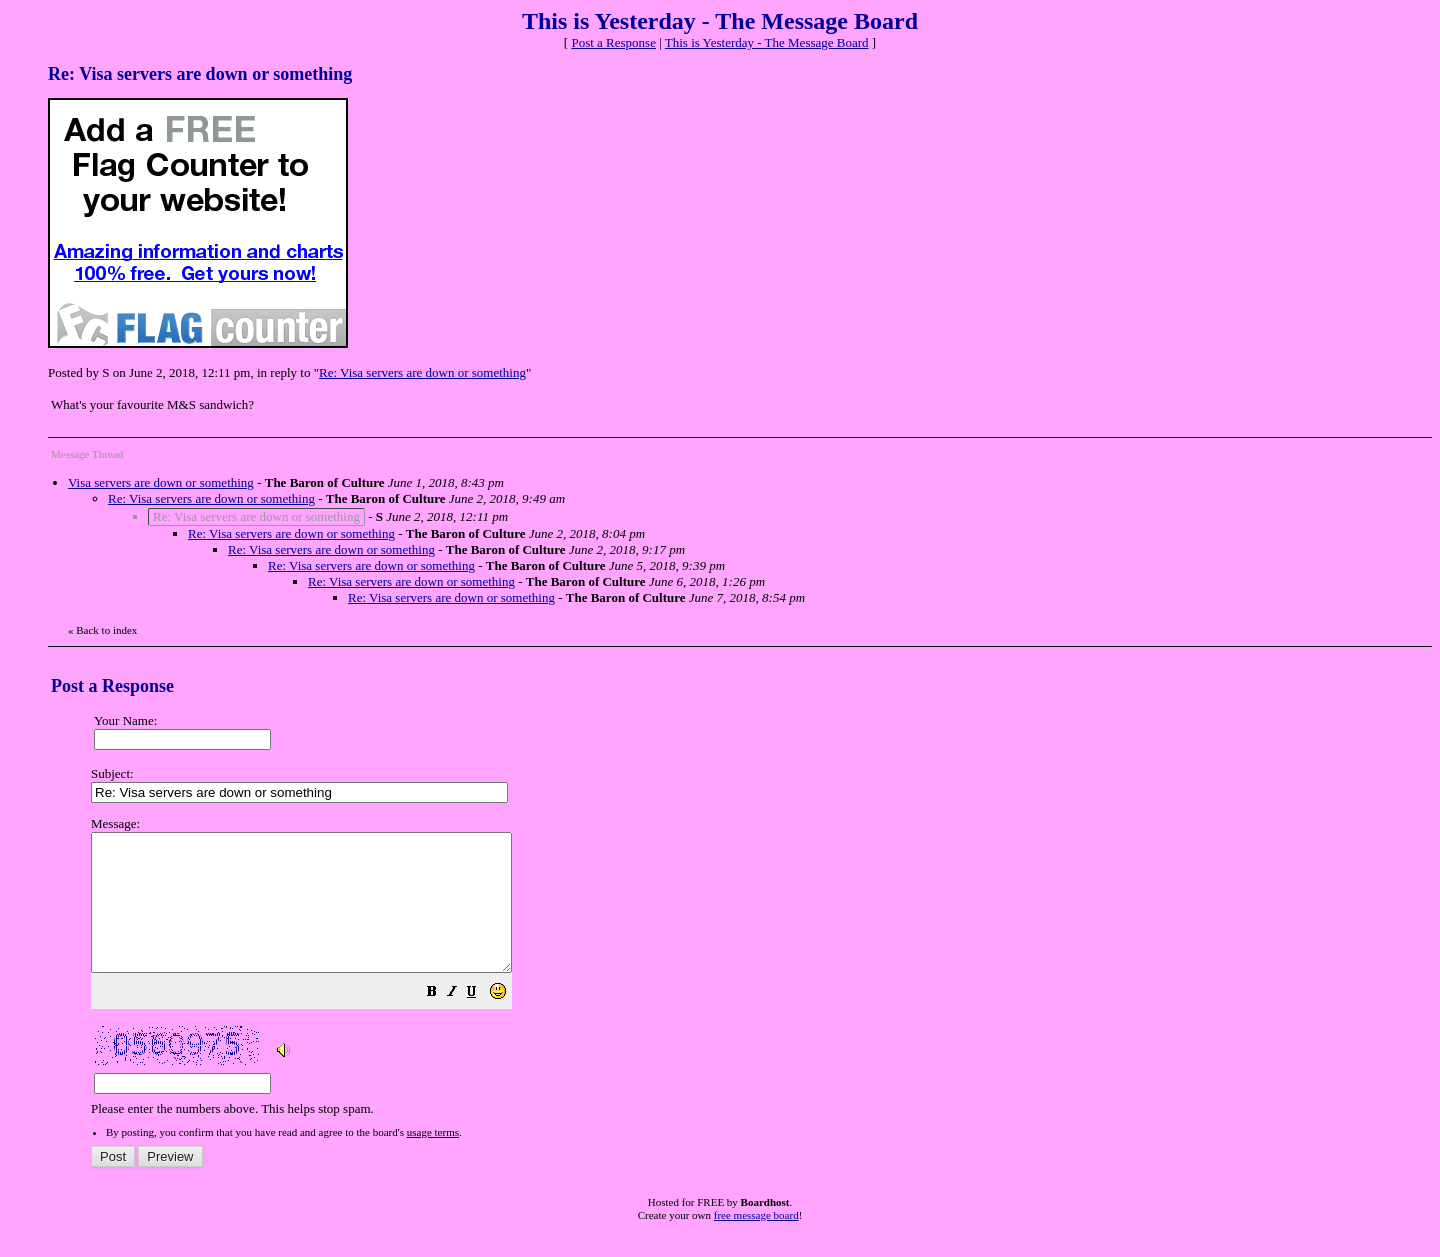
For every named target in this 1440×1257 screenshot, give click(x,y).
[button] (482, 1021)
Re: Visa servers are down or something (422, 372)
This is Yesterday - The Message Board (767, 42)
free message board (756, 1242)
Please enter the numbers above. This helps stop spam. (753, 980)
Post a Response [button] (613, 42)
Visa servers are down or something (161, 482)
